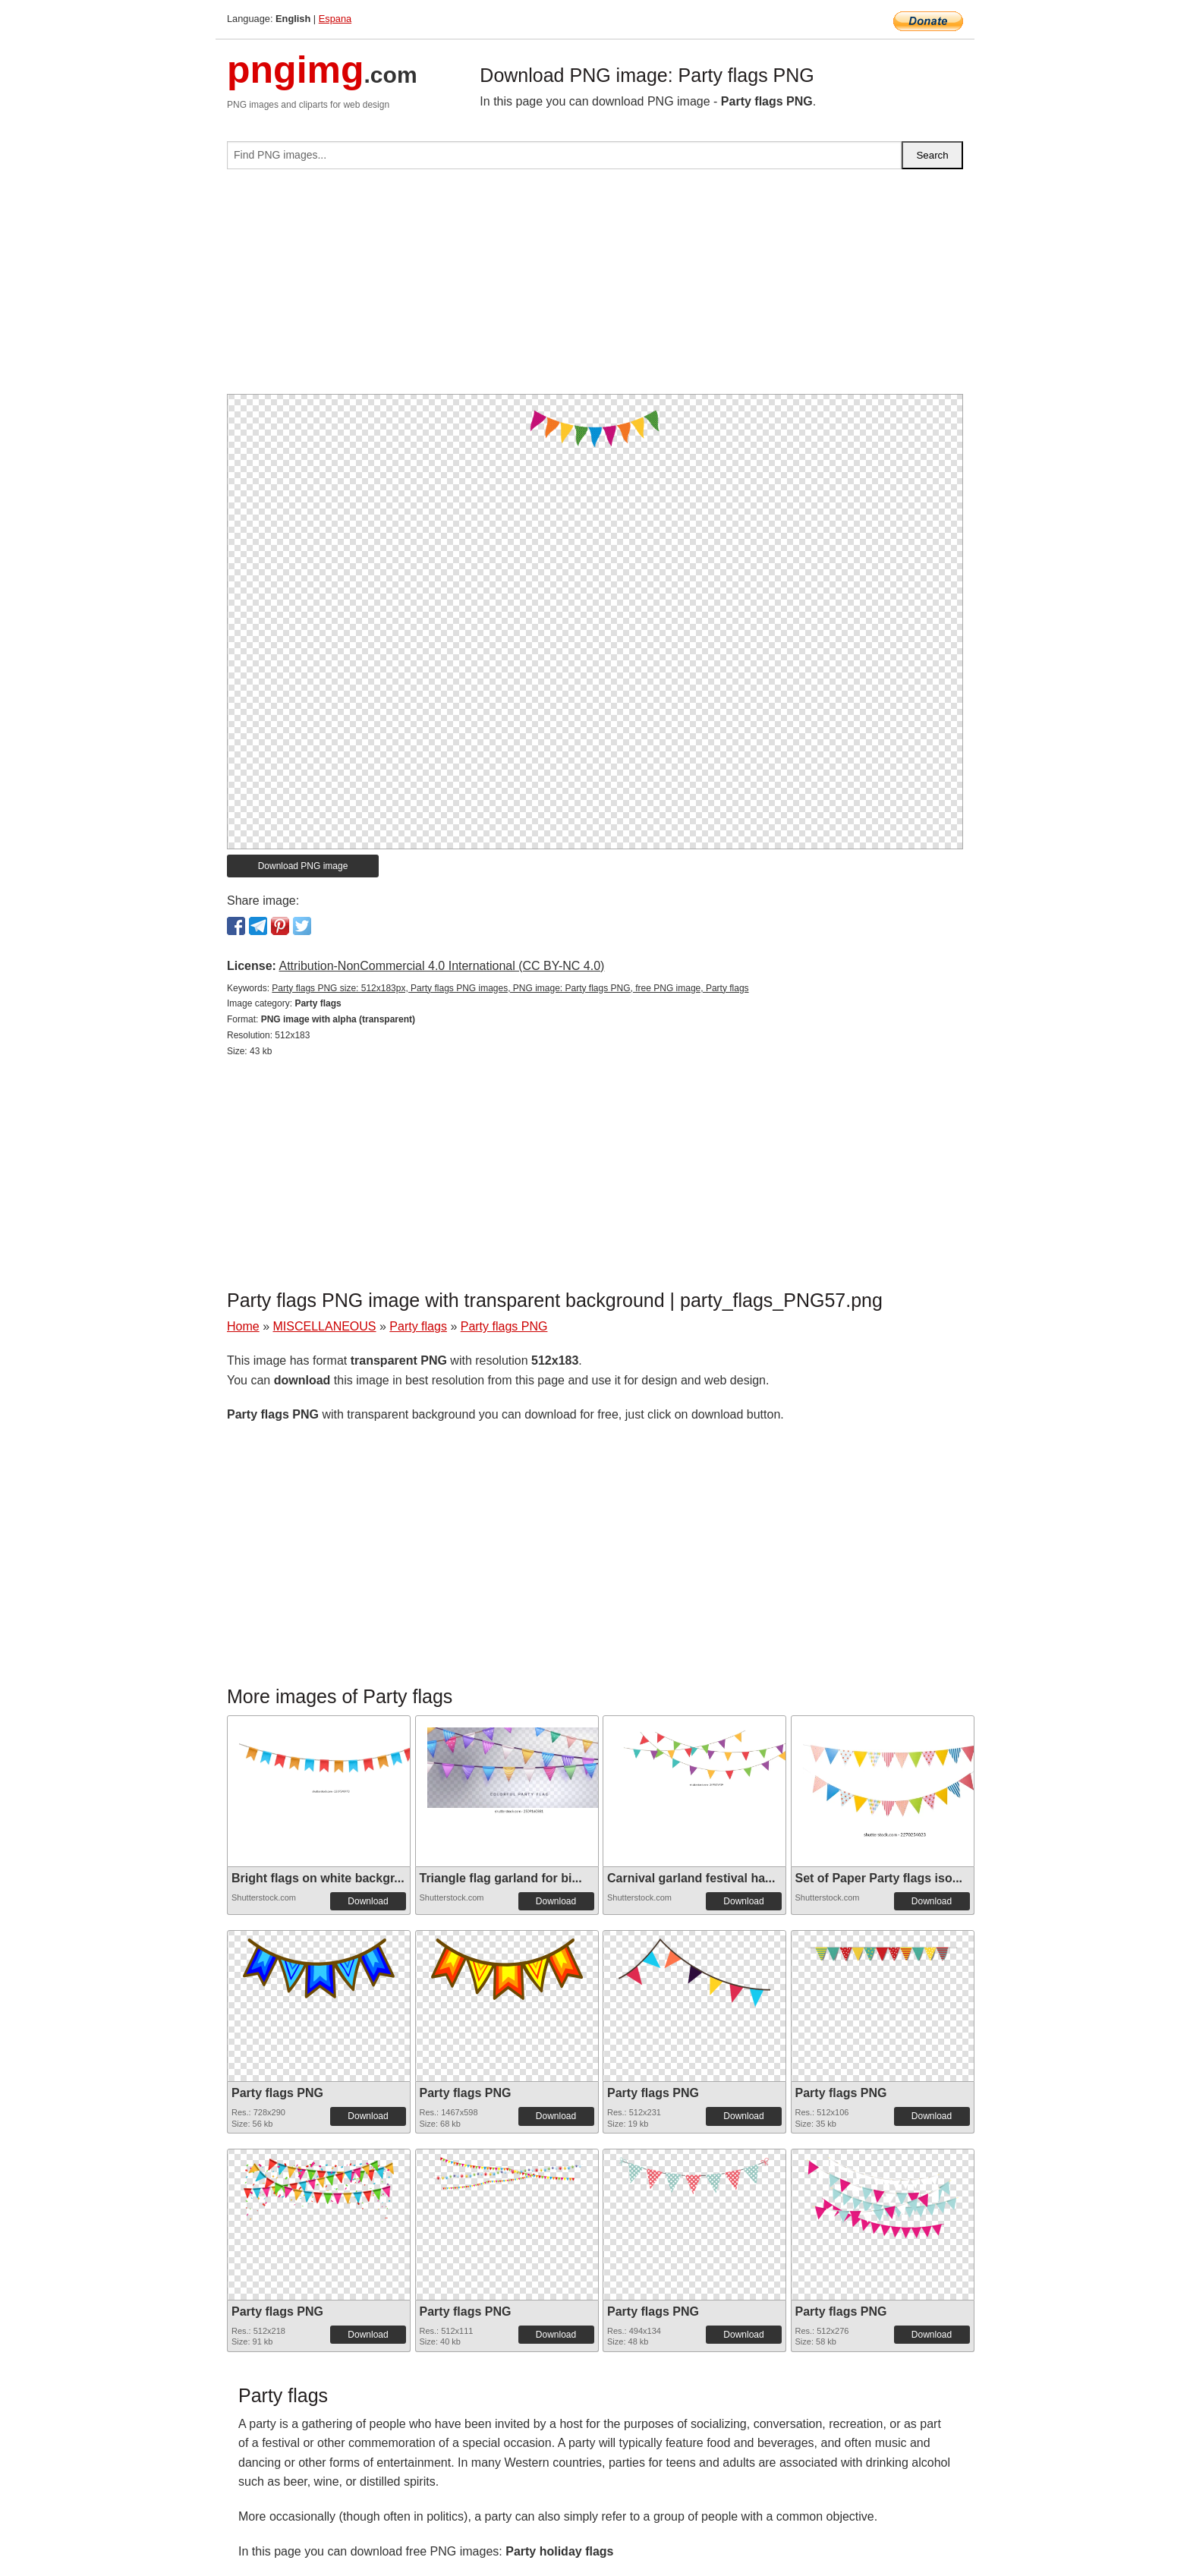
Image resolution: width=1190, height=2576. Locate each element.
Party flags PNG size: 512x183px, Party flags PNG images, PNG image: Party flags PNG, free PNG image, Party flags (510, 988)
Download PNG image (303, 866)
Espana (335, 18)
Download (368, 1901)
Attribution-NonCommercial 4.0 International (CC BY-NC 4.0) (441, 965)
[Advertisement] (595, 287)
